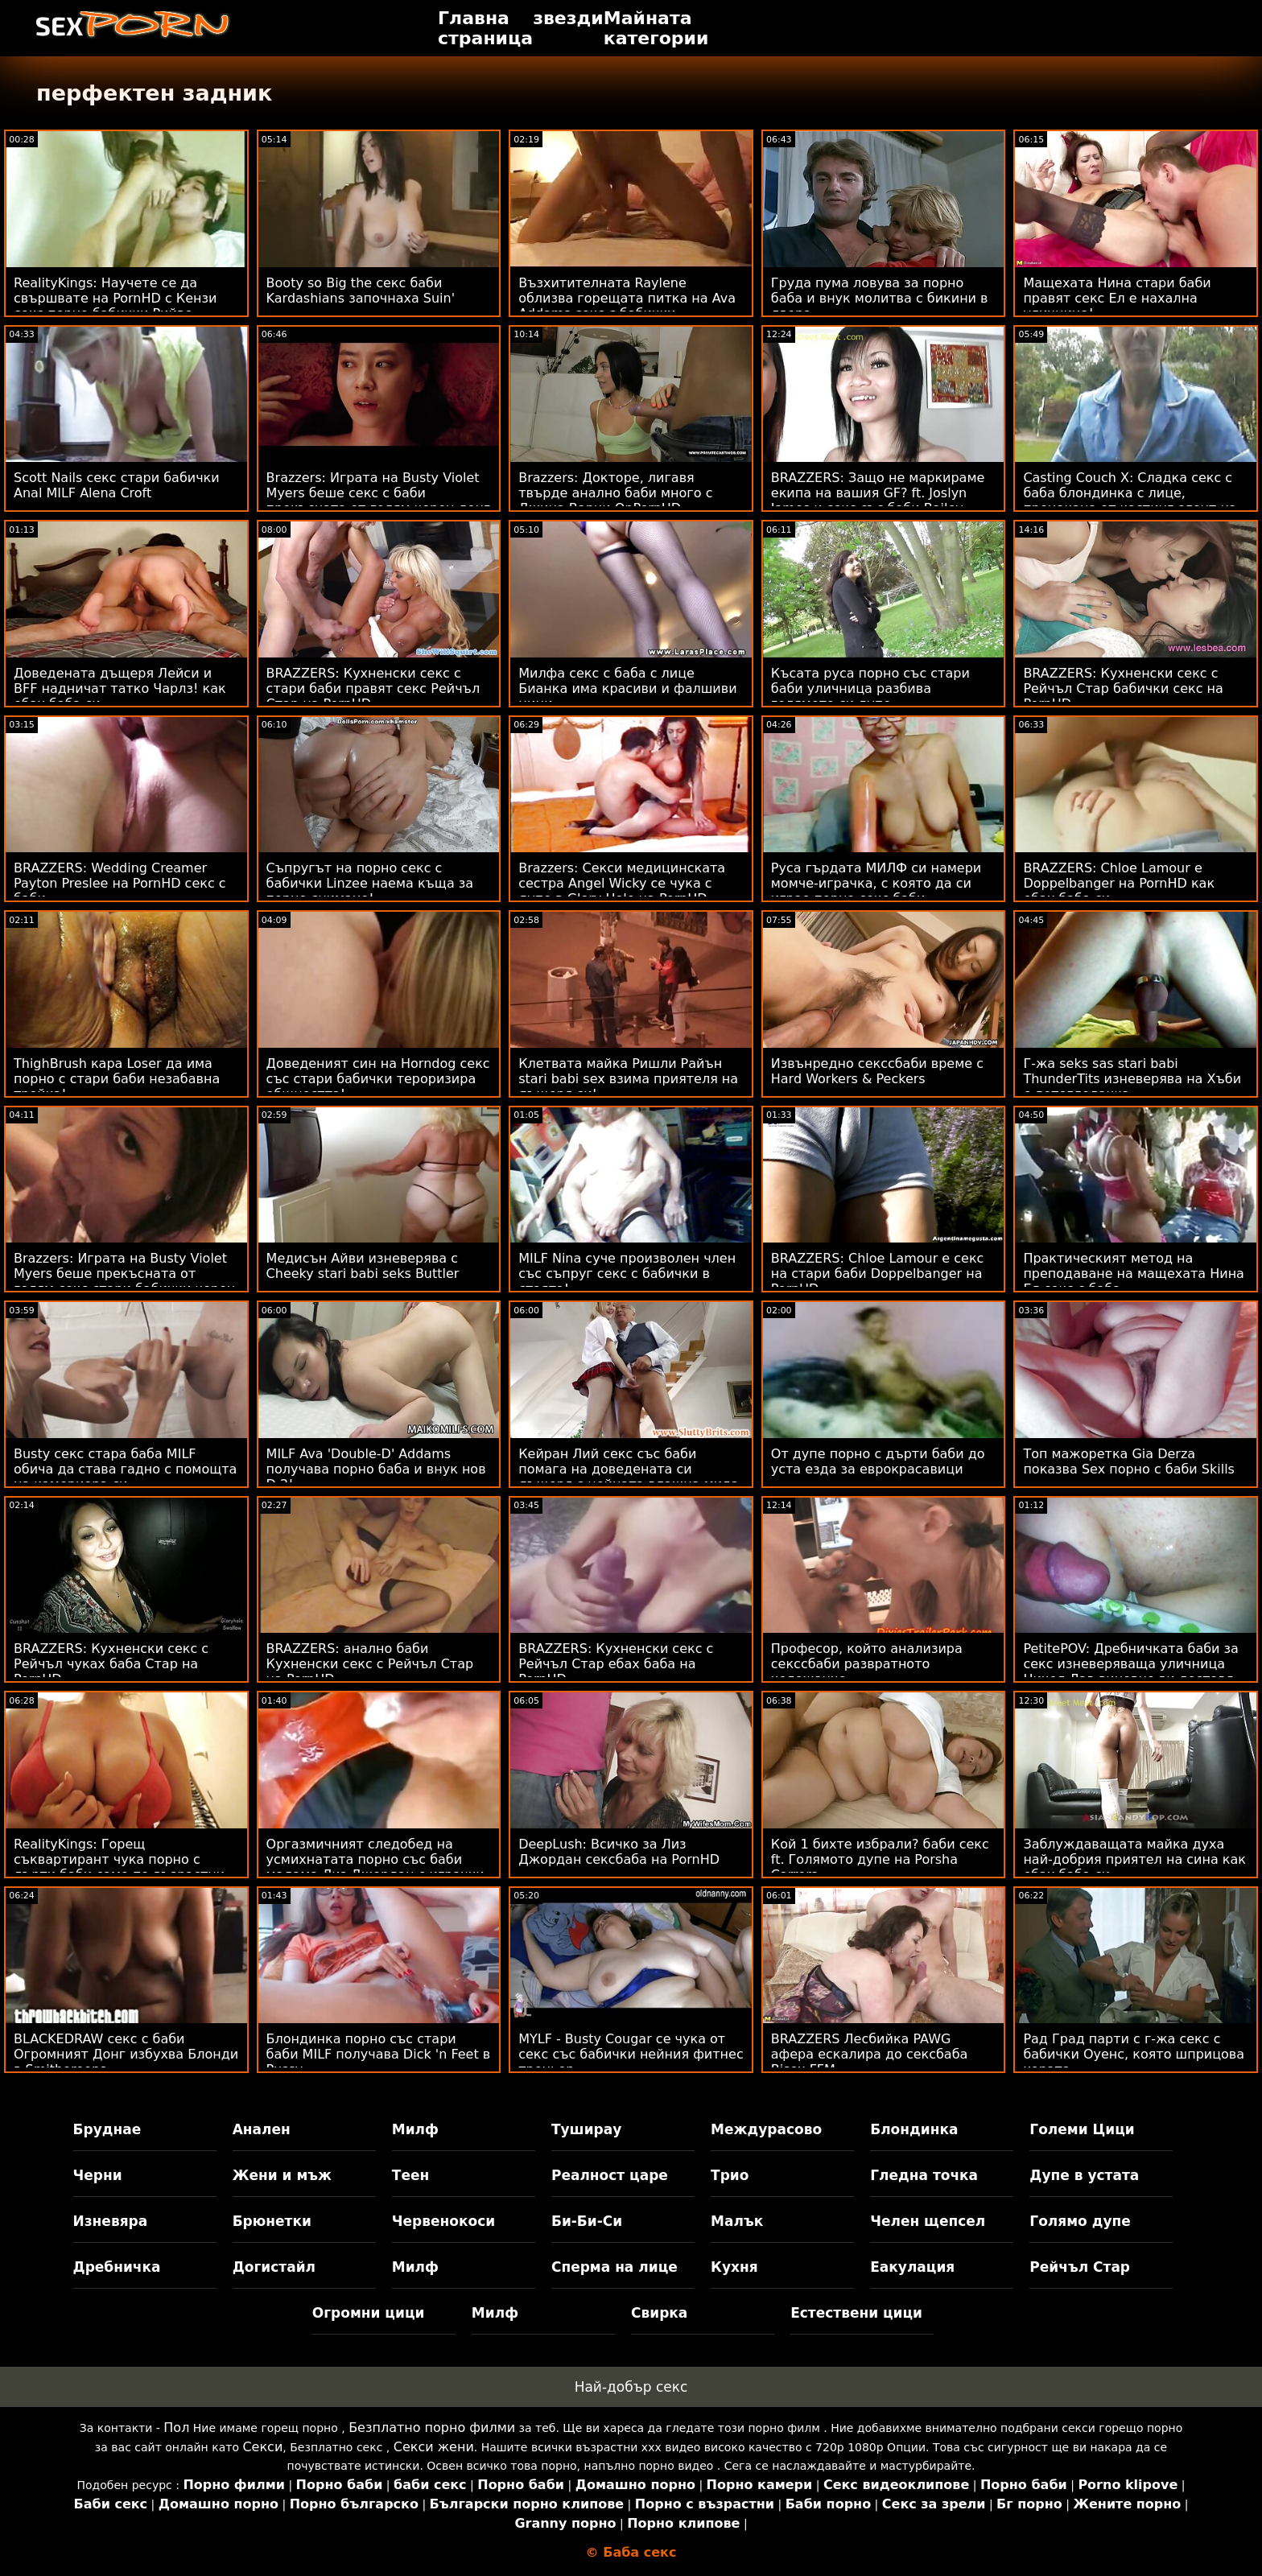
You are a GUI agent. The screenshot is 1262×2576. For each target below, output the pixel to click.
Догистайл (274, 2267)
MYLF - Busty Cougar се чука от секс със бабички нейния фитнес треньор (630, 2054)
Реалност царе (609, 2175)
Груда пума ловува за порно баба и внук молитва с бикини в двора (879, 298)
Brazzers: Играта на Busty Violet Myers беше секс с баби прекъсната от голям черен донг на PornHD (378, 500)
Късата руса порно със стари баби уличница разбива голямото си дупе (870, 688)
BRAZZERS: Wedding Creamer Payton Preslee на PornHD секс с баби (120, 883)
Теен (410, 2175)
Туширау (586, 2129)
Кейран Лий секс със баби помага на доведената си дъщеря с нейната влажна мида (628, 1469)
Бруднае (107, 2129)
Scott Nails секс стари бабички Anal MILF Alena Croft (117, 485)
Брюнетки (272, 2221)
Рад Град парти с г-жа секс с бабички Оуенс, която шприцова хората (1133, 2054)
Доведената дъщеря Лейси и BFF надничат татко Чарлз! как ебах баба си (120, 688)
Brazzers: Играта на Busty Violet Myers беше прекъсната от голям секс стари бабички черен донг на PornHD (124, 1281)
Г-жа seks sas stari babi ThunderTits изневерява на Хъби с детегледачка (1132, 1079)
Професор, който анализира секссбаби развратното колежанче (867, 1664)
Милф (415, 2129)
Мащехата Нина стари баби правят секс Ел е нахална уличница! (1116, 298)
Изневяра (110, 2221)
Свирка (659, 2313)
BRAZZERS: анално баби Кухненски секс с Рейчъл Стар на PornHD (370, 1664)
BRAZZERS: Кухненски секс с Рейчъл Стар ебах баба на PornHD (615, 1664)
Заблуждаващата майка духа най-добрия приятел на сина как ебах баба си (1134, 1859)
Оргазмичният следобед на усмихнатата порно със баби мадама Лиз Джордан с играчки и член (375, 1867)
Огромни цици (368, 2313)
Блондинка (914, 2129)
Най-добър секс (631, 2387)
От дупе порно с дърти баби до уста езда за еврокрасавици (878, 1461)
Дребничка (117, 2267)
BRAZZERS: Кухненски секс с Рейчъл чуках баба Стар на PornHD (111, 1664)
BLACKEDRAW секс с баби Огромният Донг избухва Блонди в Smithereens (126, 2054)
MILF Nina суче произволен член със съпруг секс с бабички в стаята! (627, 1273)
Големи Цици (1081, 2129)
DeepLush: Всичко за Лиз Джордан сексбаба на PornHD (619, 1851)
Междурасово (766, 2129)
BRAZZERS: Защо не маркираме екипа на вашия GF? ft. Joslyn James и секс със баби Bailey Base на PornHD (878, 500)
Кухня (734, 2267)
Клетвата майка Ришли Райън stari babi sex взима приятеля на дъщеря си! (628, 1079)
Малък (737, 2221)
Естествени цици (856, 2313)
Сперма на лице (614, 2267)
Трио (730, 2175)
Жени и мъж (282, 2175)
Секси (262, 2446)
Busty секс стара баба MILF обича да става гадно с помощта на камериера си (125, 1469)
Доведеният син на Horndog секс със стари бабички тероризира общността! (378, 1079)
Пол (176, 2427)
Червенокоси (443, 2221)
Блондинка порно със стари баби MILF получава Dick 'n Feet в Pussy (378, 2054)
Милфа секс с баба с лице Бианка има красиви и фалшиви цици (627, 688)
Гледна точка (924, 2175)
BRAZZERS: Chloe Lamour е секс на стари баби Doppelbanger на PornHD (877, 1273)
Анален (262, 2129)
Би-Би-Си (586, 2221)
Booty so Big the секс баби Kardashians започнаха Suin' (360, 290)
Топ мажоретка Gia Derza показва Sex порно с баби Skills (1129, 1461)
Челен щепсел (927, 2221)
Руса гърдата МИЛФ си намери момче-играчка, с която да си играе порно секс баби (876, 883)
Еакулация (912, 2267)
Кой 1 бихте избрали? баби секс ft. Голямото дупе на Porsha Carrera (880, 1859)
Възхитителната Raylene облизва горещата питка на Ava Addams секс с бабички (627, 298)
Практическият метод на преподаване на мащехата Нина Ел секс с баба (1133, 1273)
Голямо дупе (1079, 2221)
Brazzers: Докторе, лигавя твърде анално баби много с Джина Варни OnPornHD (615, 493)
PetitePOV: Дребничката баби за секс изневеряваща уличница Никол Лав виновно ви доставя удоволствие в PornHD (1131, 1671)
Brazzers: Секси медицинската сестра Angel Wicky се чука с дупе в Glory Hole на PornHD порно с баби (621, 890)
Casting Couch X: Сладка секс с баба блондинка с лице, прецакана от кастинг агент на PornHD (1129, 500)
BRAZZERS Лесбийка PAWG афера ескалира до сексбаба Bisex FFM (869, 2054)
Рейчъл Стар (1079, 2267)
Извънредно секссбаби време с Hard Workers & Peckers (877, 1071)
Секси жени (434, 2446)
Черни (97, 2175)
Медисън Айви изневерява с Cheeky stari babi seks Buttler (363, 1266)
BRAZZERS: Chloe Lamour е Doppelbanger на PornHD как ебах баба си (1119, 883)
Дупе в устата (1084, 2175)
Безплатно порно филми (431, 2427)
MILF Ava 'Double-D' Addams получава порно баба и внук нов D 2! (376, 1469)
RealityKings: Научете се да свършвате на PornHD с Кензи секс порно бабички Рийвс (115, 298)
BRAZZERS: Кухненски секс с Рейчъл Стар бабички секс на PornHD (1123, 688)
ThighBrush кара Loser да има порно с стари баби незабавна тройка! (117, 1079)
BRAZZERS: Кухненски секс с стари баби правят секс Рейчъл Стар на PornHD (373, 688)
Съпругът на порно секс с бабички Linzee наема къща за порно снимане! (370, 883)
